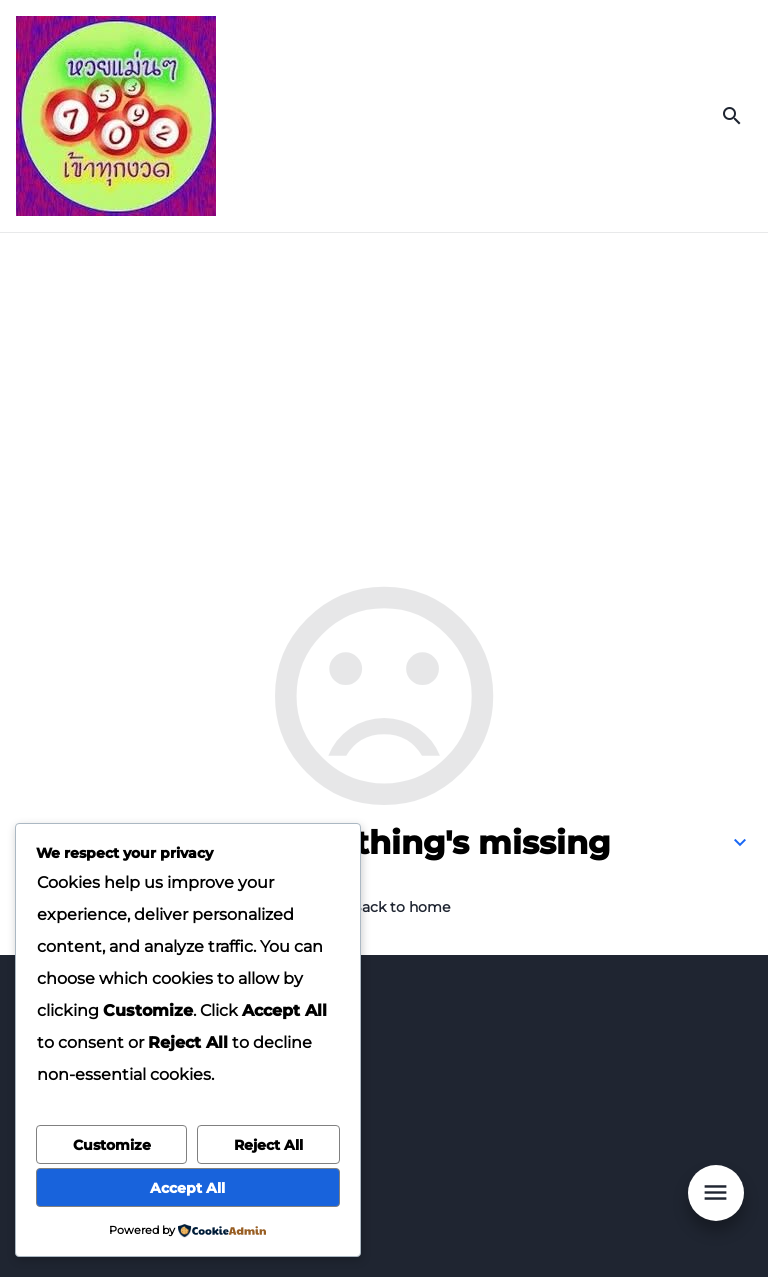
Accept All (187, 1188)
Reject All (268, 1145)
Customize (112, 1145)
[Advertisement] (384, 383)
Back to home (400, 907)
